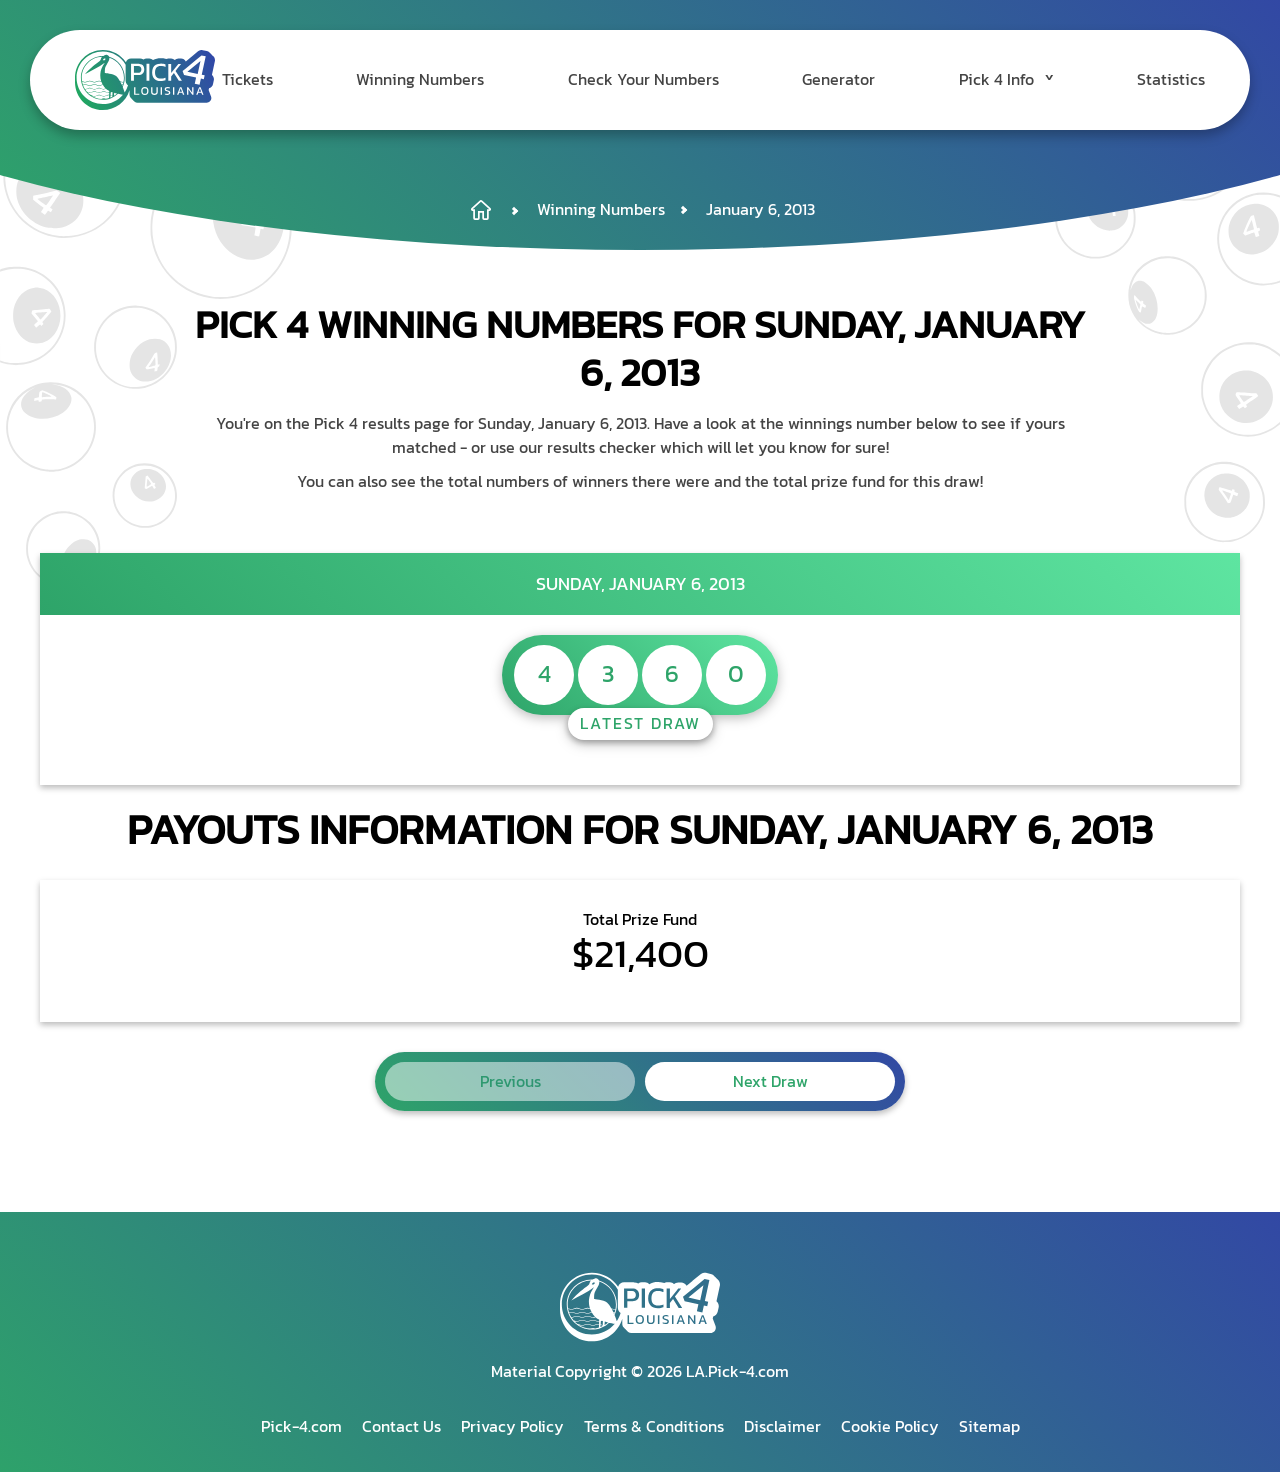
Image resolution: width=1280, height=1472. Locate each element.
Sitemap (989, 1426)
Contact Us (401, 1426)
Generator (859, 79)
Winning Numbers (463, 79)
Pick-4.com (301, 1426)
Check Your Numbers (675, 79)
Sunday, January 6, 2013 (640, 583)
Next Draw (770, 1081)
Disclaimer (782, 1426)
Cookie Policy (890, 1426)
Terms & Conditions (654, 1426)
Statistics (1171, 79)
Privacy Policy (512, 1426)
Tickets (300, 79)
